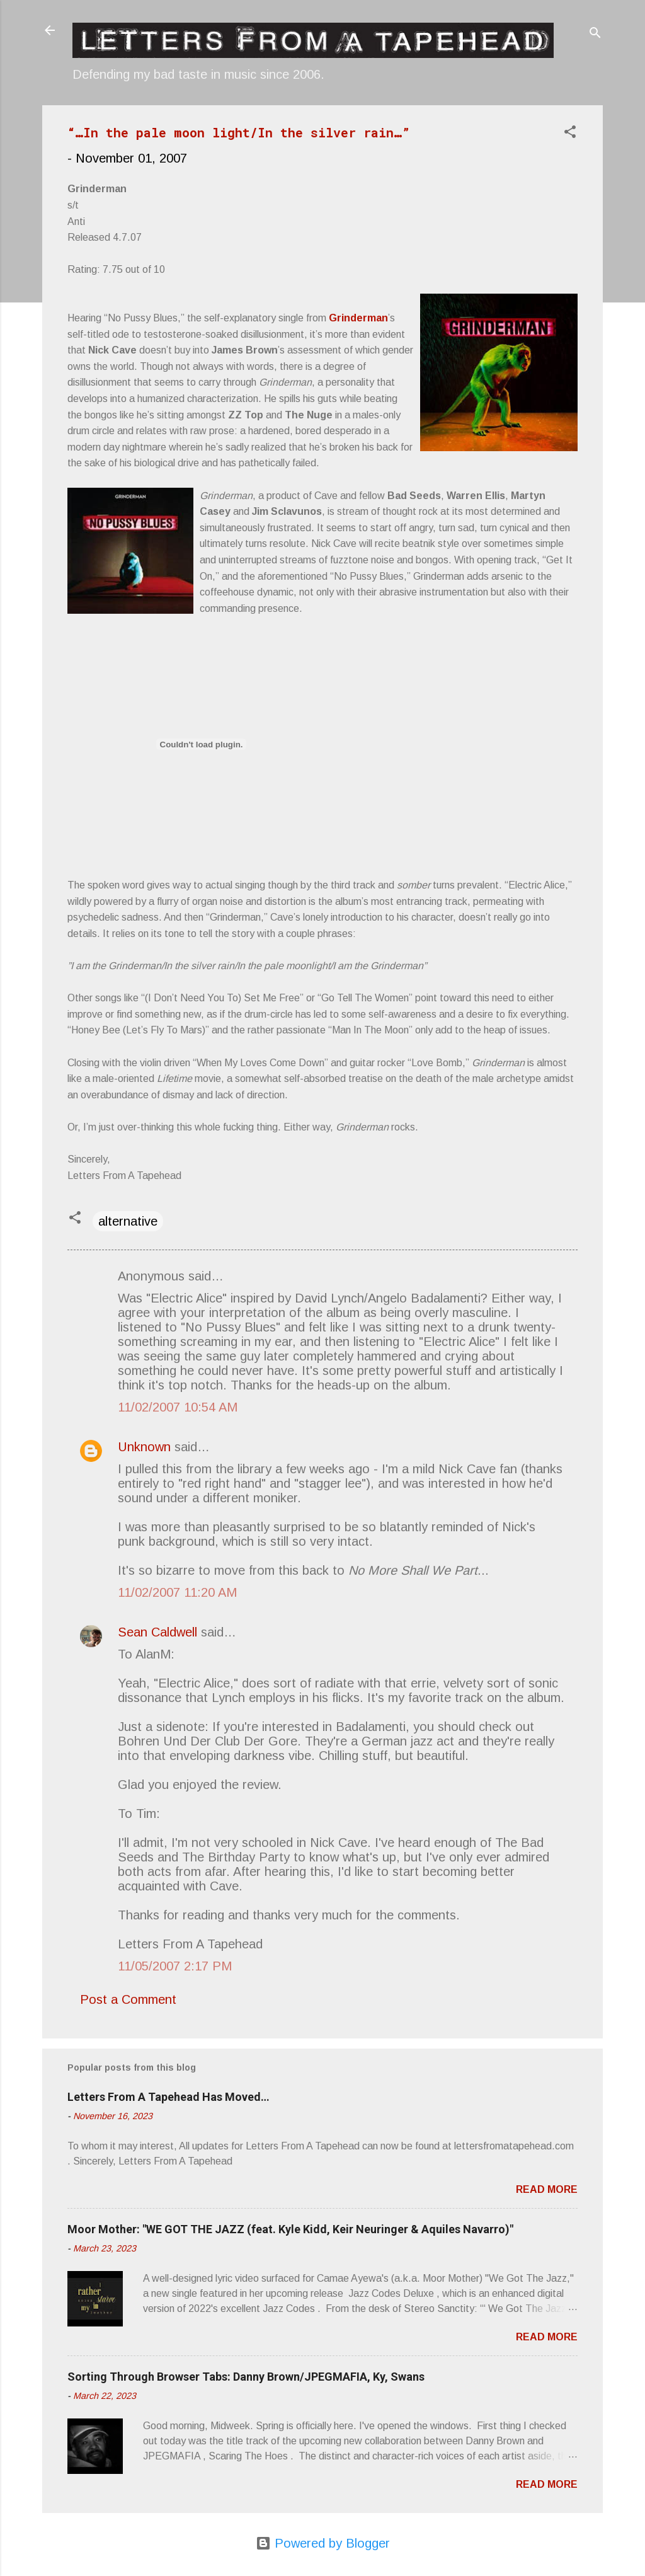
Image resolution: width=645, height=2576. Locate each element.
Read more (547, 2189)
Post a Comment (128, 1999)
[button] (570, 133)
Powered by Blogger (323, 2543)
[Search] (595, 34)
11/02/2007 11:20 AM (177, 1592)
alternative (127, 1221)
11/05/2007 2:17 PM (175, 1966)
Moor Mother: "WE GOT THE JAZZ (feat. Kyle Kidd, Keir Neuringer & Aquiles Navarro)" (290, 2229)
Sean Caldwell (157, 1632)
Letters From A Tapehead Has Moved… (168, 2096)
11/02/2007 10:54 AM (177, 1407)
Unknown (144, 1447)
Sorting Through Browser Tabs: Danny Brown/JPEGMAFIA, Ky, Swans (246, 2376)
